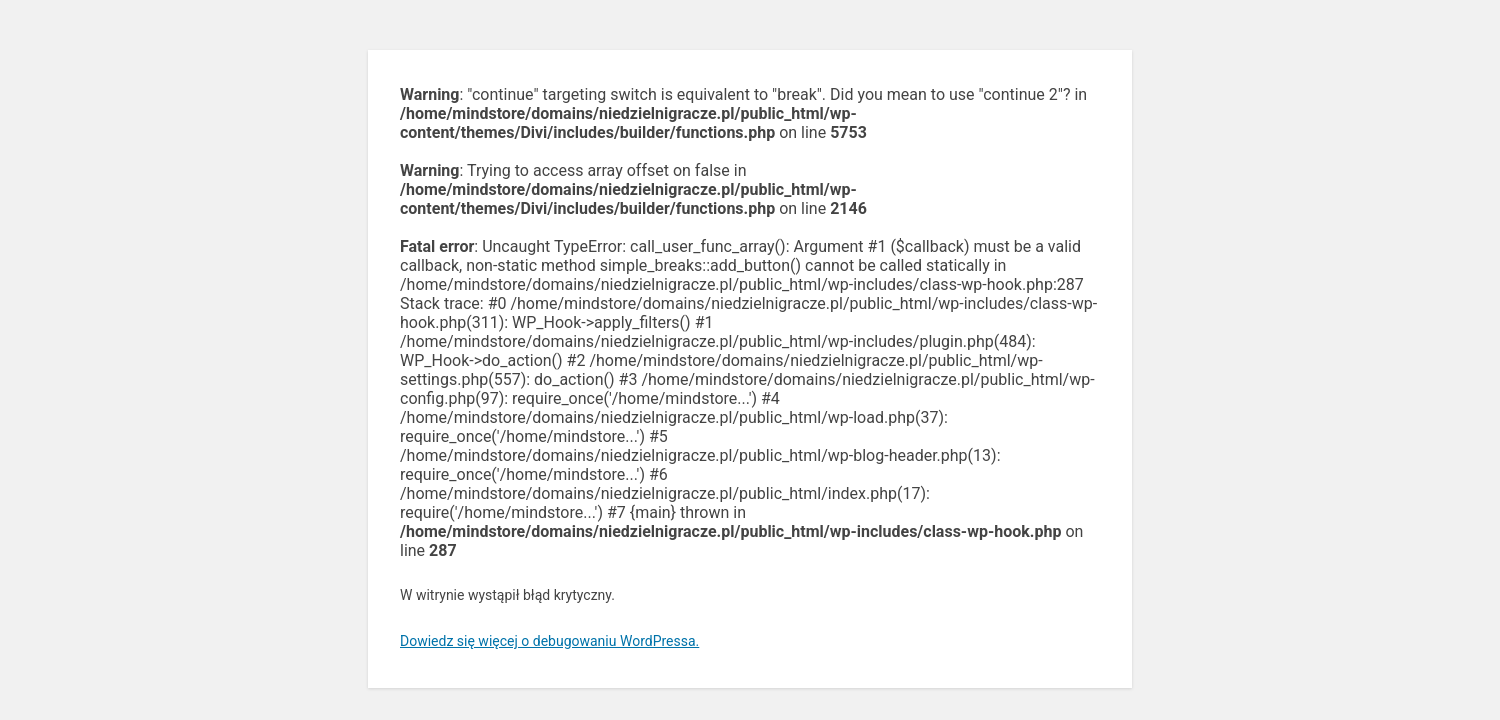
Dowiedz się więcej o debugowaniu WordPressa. (549, 641)
